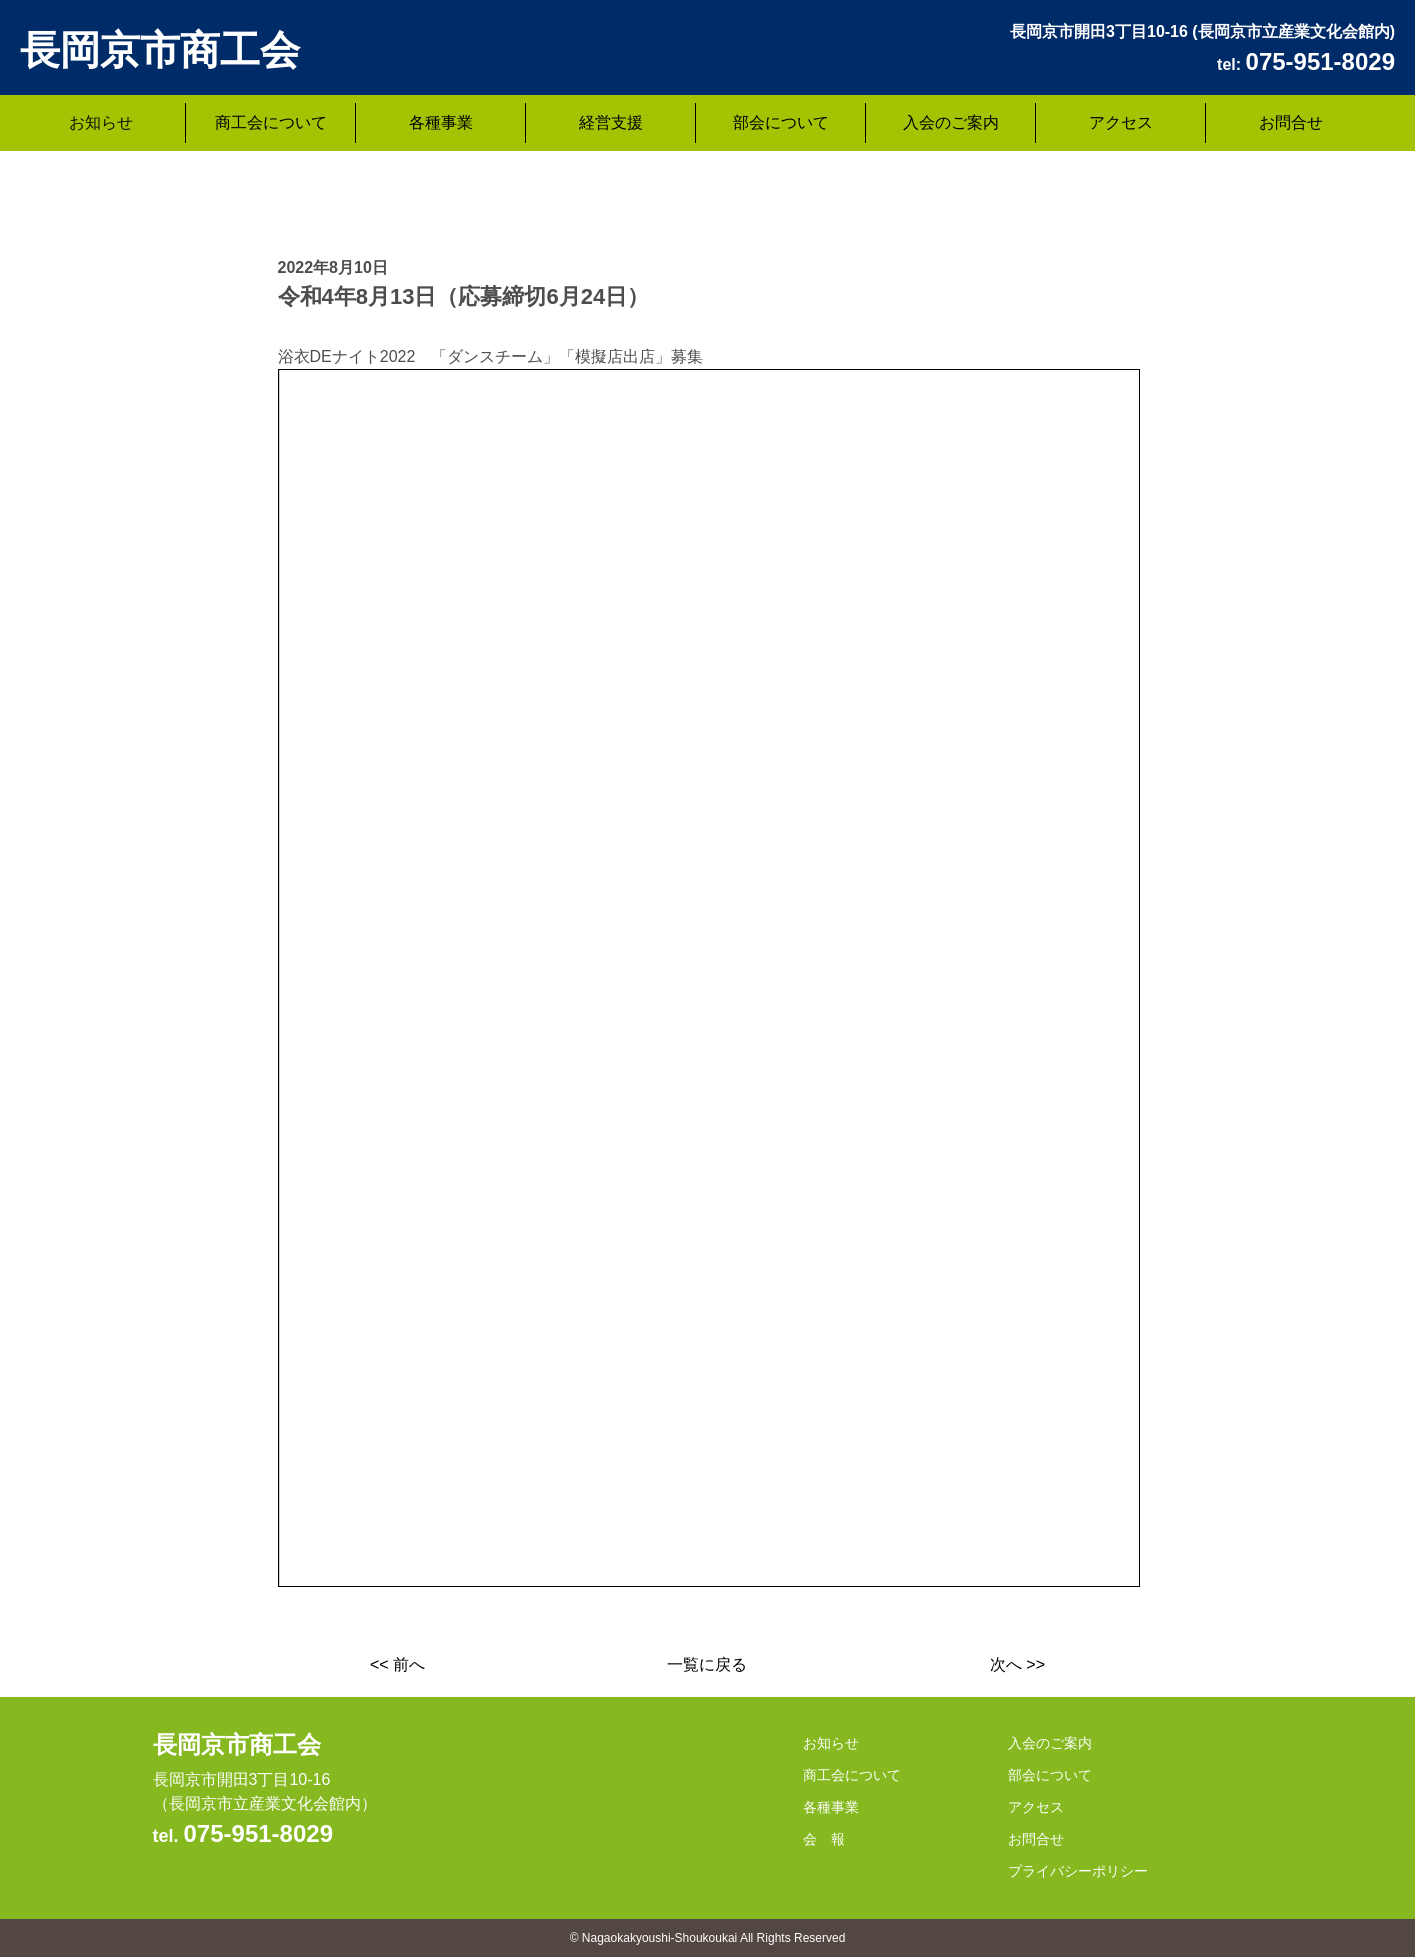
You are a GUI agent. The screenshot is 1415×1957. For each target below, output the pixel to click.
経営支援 (611, 122)
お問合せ (1291, 122)
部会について (781, 122)
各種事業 (441, 122)
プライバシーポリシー (1078, 1871)
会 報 (824, 1839)
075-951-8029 (258, 1833)
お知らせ (101, 122)
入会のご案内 (951, 122)
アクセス (1121, 122)
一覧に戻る (707, 1664)
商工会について (271, 122)
